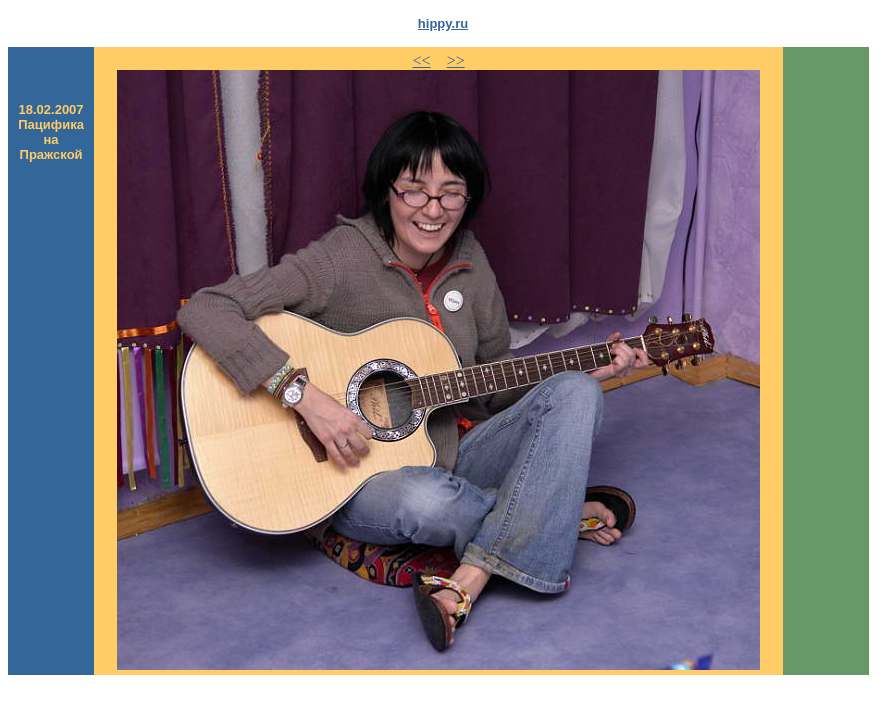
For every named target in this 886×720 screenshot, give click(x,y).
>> (456, 60)
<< (422, 60)
